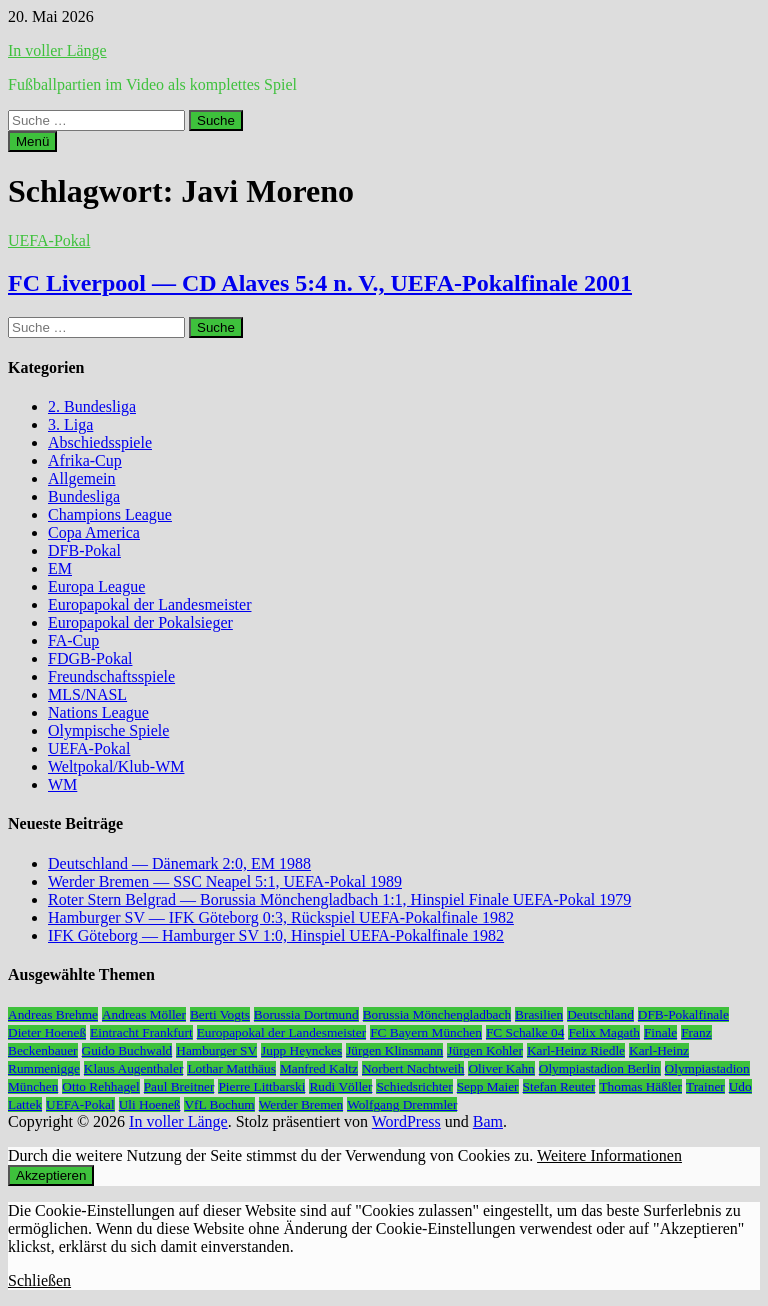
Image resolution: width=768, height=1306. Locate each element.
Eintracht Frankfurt (141, 1032)
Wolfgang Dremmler (402, 1104)
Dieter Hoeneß (47, 1032)
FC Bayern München (426, 1032)
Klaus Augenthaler (134, 1068)
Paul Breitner (179, 1086)
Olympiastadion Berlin (600, 1068)
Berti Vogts (220, 1014)
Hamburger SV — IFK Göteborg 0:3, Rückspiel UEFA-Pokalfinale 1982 (281, 917)
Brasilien (539, 1014)
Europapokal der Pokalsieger (140, 622)
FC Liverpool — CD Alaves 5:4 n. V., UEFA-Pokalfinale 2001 (320, 283)
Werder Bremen (301, 1104)
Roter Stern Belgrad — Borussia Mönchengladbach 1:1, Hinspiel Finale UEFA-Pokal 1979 (339, 899)
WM (62, 784)
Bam (488, 1121)
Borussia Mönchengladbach (437, 1014)
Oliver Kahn (501, 1068)
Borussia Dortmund (306, 1014)
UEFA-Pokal (49, 240)
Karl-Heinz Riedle (576, 1050)
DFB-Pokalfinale (683, 1014)
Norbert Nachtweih (413, 1068)
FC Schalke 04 (525, 1032)
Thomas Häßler (640, 1086)
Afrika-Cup (85, 460)
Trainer (705, 1086)
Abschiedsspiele (100, 442)
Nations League (98, 712)
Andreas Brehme (53, 1014)
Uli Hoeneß (150, 1104)
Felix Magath (603, 1032)
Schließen (39, 1280)
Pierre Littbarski (261, 1086)
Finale (660, 1032)
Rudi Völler (340, 1086)
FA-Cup (73, 640)
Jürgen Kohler (485, 1050)
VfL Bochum (219, 1104)
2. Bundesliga (92, 406)
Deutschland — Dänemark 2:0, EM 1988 (179, 863)
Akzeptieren (51, 1175)
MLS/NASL (87, 694)
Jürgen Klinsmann (394, 1050)
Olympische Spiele (108, 730)
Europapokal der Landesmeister (149, 604)
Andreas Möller (144, 1014)
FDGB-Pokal (90, 658)
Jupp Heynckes (301, 1050)
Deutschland (600, 1014)
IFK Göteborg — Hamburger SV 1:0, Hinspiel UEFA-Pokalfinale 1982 (276, 935)
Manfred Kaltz (319, 1068)
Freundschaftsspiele (111, 676)
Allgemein (82, 478)
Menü (32, 141)
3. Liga (70, 424)
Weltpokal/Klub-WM (116, 766)
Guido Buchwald (127, 1050)
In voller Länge (57, 50)
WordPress (406, 1121)
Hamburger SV (216, 1050)
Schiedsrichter (414, 1086)
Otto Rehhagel (100, 1086)
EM (60, 568)
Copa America (94, 532)
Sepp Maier (488, 1086)
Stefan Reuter (559, 1086)
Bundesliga (84, 496)
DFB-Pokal (84, 550)
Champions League (110, 514)
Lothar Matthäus (231, 1068)
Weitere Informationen (609, 1155)
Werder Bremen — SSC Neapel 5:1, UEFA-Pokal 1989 (225, 881)
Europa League (96, 586)
